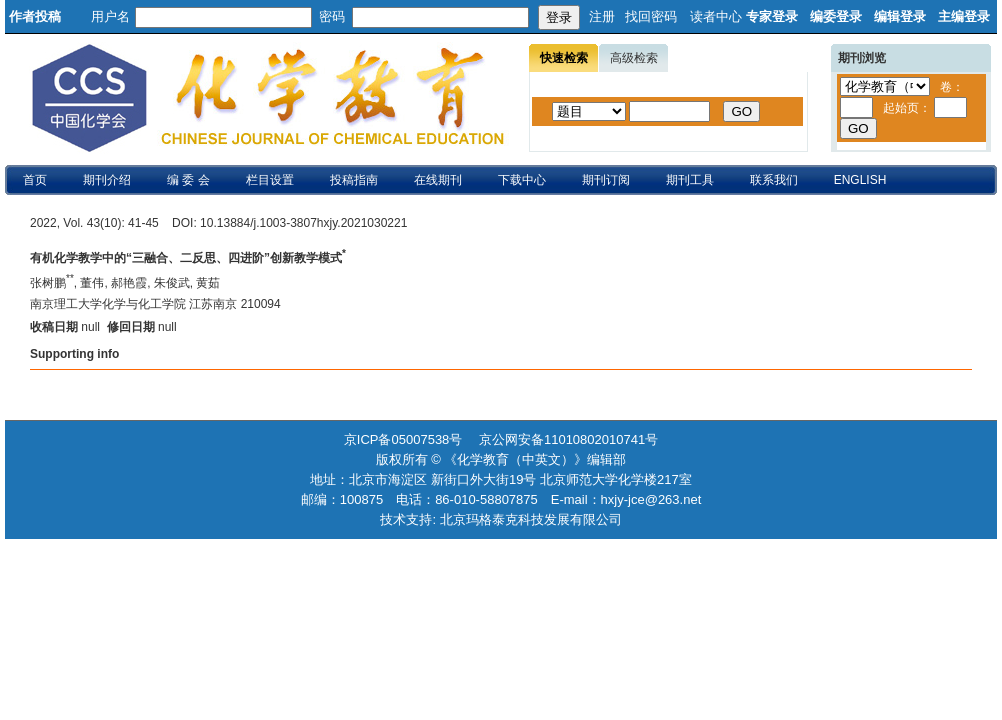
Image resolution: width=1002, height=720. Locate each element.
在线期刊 (438, 180)
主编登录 (964, 16)
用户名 (110, 16)
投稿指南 (354, 180)
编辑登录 (900, 16)
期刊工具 (690, 180)
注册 (602, 16)
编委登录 (836, 16)
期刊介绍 (107, 180)
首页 (35, 180)
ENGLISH (860, 180)
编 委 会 (188, 180)
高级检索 (634, 58)
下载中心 (522, 180)
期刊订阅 (606, 180)
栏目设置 (270, 180)
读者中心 (716, 16)
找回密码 (651, 16)
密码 (332, 16)
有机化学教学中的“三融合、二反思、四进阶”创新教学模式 (188, 258)
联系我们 (774, 180)
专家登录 (772, 16)
